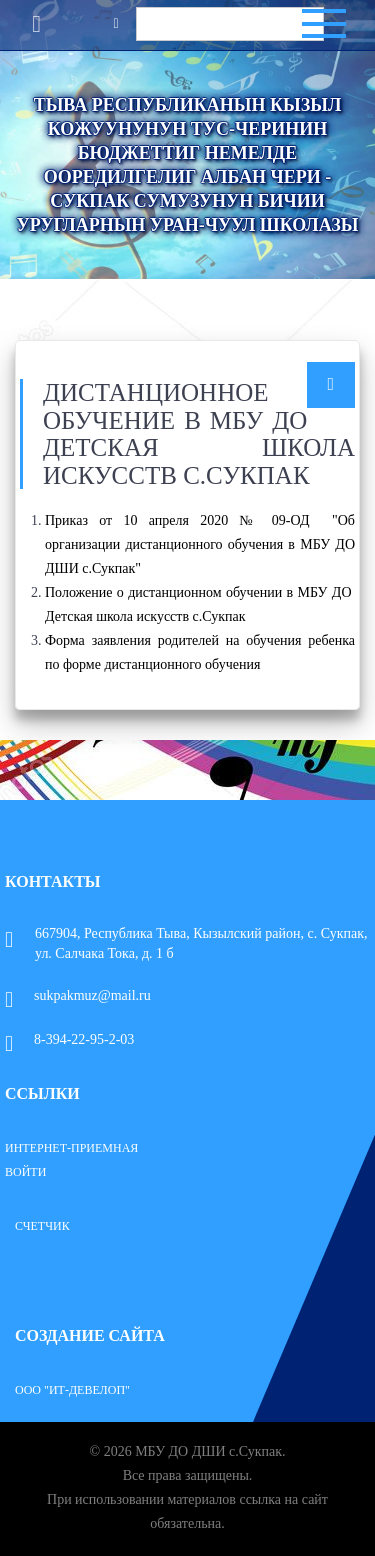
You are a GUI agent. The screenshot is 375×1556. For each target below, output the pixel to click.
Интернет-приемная (71, 1148)
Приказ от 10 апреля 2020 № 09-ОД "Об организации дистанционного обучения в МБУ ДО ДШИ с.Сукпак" (200, 544)
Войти (25, 1172)
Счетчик (42, 1226)
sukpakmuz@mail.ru (78, 995)
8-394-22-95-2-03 (69, 1039)
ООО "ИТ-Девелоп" (72, 1390)
